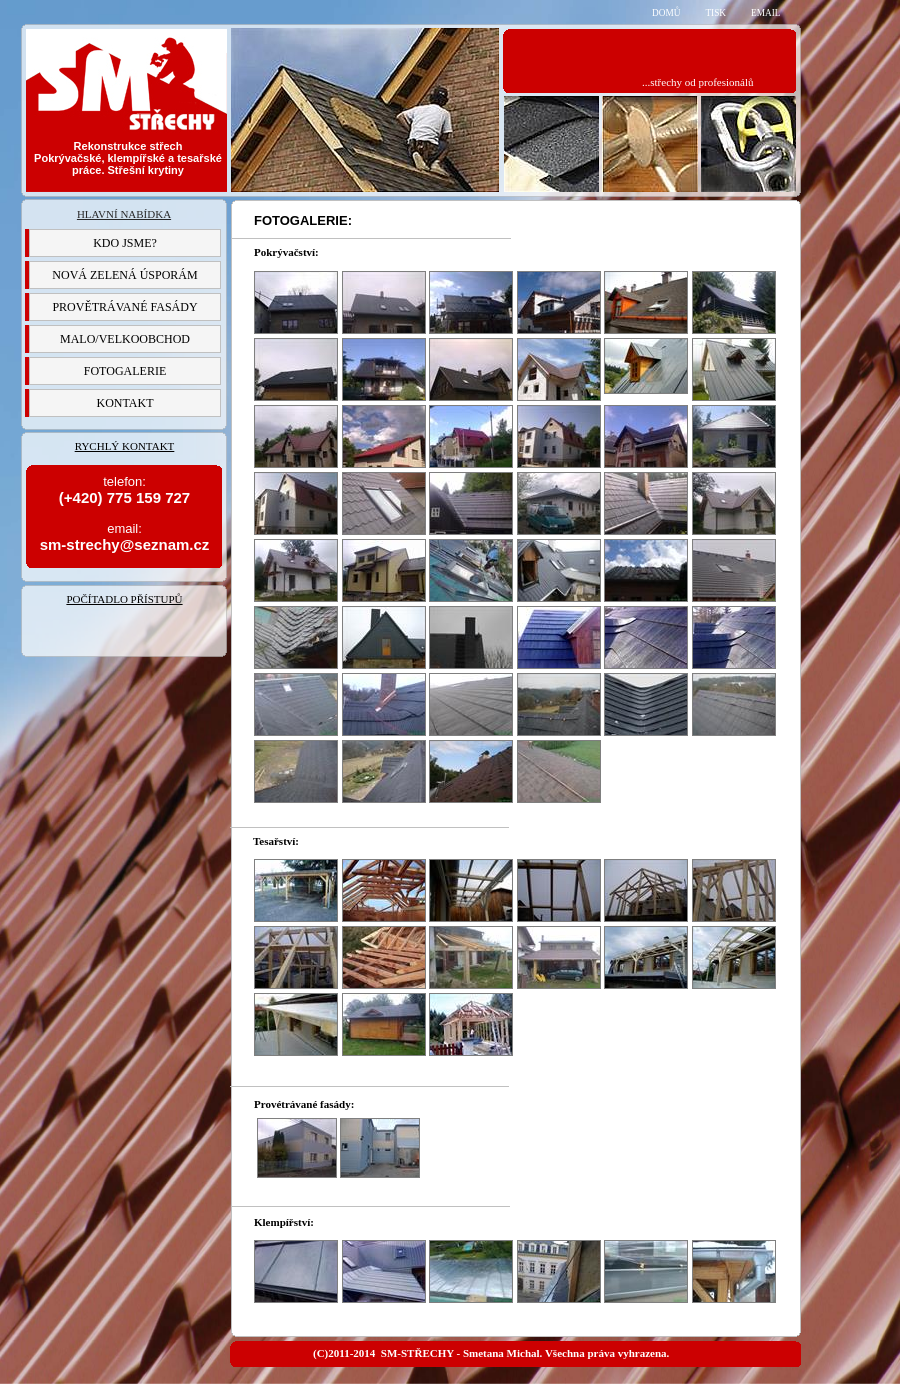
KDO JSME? (125, 243)
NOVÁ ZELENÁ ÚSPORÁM (124, 275)
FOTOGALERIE (125, 371)
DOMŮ (666, 13)
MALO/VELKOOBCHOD (125, 339)
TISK (715, 13)
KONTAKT (124, 403)
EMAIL (765, 13)
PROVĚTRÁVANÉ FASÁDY (124, 307)
